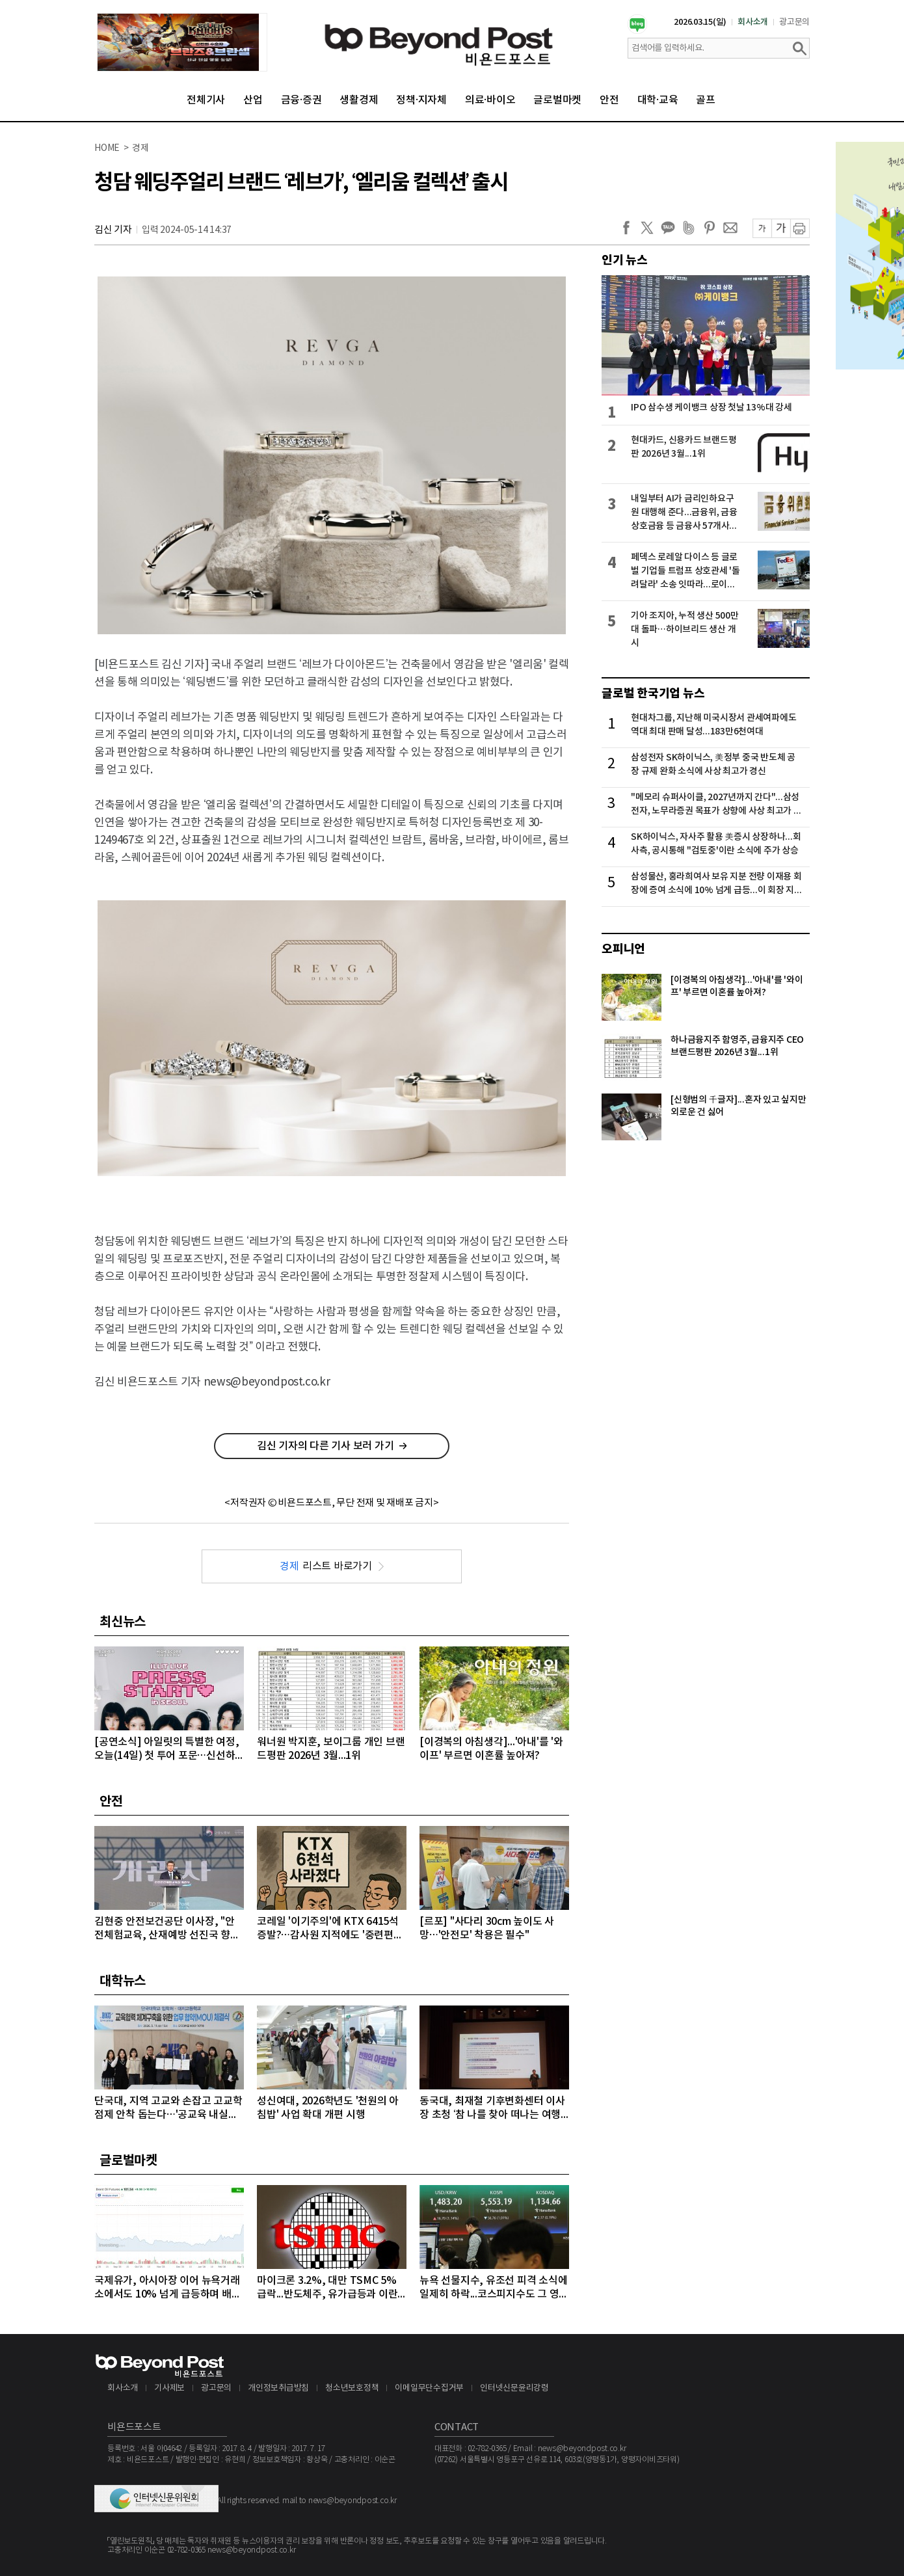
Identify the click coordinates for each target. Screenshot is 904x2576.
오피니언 (623, 949)
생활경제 (358, 100)
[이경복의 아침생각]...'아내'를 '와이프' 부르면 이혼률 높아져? (491, 1749)
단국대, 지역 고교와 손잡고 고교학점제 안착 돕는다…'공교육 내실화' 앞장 (168, 2108)
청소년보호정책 (352, 2388)
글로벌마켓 (557, 100)
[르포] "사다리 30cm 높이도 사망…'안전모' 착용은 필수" (486, 1928)
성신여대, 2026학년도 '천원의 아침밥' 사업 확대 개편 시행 (328, 2108)
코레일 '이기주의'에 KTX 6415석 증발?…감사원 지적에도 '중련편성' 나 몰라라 (331, 1929)
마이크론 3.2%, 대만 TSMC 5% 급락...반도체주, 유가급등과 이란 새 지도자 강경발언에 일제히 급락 (329, 2288)
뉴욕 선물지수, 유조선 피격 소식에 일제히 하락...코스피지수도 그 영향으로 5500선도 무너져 (493, 2288)
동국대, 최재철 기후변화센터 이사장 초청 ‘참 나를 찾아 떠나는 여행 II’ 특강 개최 (492, 2108)
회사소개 (753, 22)
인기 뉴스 (625, 260)
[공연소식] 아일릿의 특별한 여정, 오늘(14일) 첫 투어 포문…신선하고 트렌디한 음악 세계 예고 (166, 1749)
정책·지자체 (421, 100)
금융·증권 (301, 100)
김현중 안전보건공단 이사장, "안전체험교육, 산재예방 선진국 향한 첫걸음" (167, 1929)
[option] (182, 42)
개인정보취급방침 (278, 2388)
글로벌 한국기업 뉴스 (653, 693)
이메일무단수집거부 (429, 2388)
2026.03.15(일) (700, 22)
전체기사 (206, 100)
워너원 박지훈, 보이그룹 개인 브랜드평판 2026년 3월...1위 (331, 1749)
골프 (705, 100)
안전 (609, 100)
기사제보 (169, 2388)
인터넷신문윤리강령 (514, 2388)
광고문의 (794, 22)
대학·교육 (657, 100)
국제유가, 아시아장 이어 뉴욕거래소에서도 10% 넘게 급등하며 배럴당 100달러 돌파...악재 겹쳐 (167, 2288)
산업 (253, 100)
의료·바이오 (490, 100)
